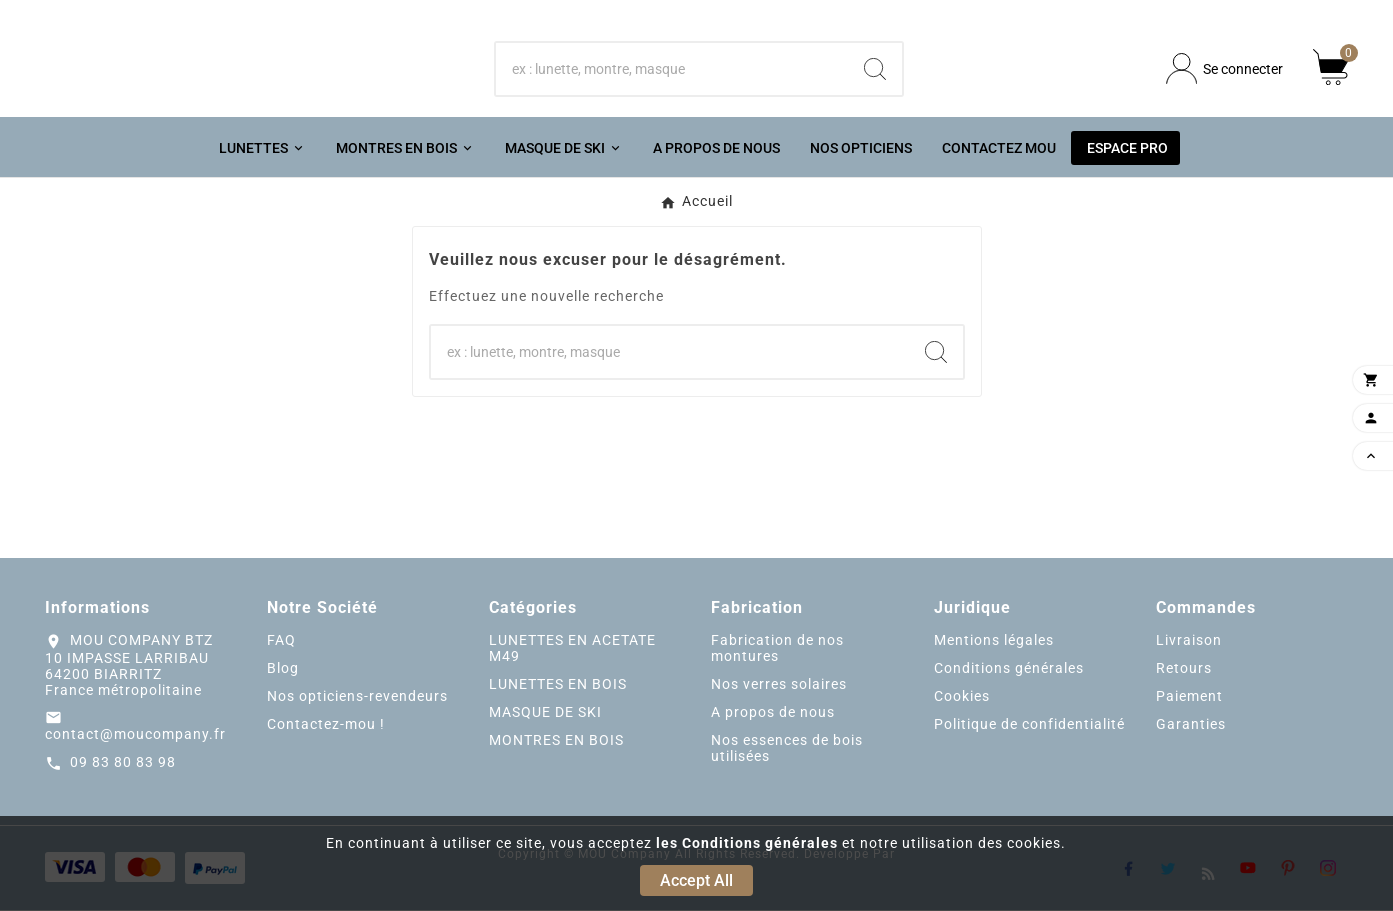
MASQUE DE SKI (545, 714)
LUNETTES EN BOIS (558, 686)
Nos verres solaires (779, 686)
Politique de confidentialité (1029, 726)
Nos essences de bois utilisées (787, 750)
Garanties (1191, 726)
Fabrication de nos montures (777, 650)
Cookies (962, 698)
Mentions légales (994, 642)
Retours (1184, 670)
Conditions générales (1009, 670)
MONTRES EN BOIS (556, 742)
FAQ (281, 642)
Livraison (1189, 642)
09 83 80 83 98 (123, 763)
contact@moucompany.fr (135, 735)
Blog (283, 670)
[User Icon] (1224, 69)
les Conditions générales (747, 843)
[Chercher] (671, 69)
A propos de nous (773, 714)
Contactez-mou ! (326, 726)
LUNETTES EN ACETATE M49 (572, 650)
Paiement (1189, 698)
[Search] (875, 69)
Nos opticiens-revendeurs (357, 698)
